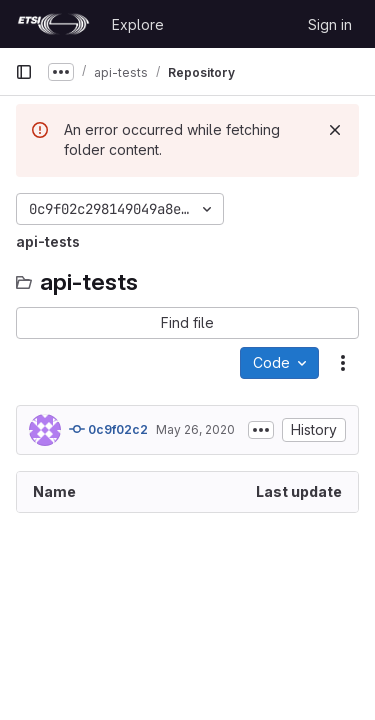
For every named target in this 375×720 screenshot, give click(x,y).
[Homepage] (53, 24)
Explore (138, 24)
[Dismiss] (335, 130)
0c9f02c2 (108, 429)
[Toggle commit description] (261, 430)
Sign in (330, 24)
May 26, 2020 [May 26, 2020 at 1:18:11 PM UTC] (195, 429)
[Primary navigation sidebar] (24, 72)
